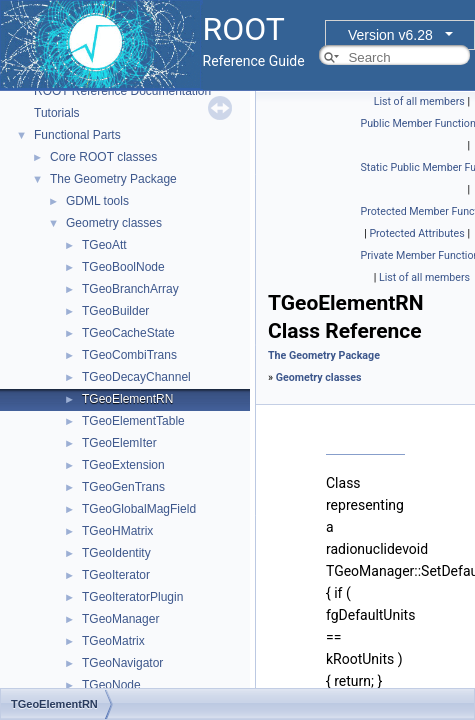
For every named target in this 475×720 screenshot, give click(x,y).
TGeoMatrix (113, 641)
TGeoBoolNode (123, 267)
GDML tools (97, 201)
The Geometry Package (113, 179)
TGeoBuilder (115, 311)
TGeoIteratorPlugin (132, 597)
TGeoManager (120, 619)
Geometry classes (114, 223)
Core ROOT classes (103, 157)
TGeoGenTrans (123, 487)
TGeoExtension (123, 465)
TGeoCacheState (128, 333)
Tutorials (57, 113)
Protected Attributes (416, 233)
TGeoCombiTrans (129, 355)
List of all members (419, 101)
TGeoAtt (104, 245)
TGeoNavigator (122, 663)
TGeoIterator (116, 575)
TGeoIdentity (116, 553)
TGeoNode (111, 685)
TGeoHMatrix (117, 531)
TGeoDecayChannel (136, 377)
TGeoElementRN (127, 399)
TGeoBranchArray (130, 289)
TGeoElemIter (119, 443)
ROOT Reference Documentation (122, 91)
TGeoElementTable (133, 421)
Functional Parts (77, 135)
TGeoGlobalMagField (139, 509)
